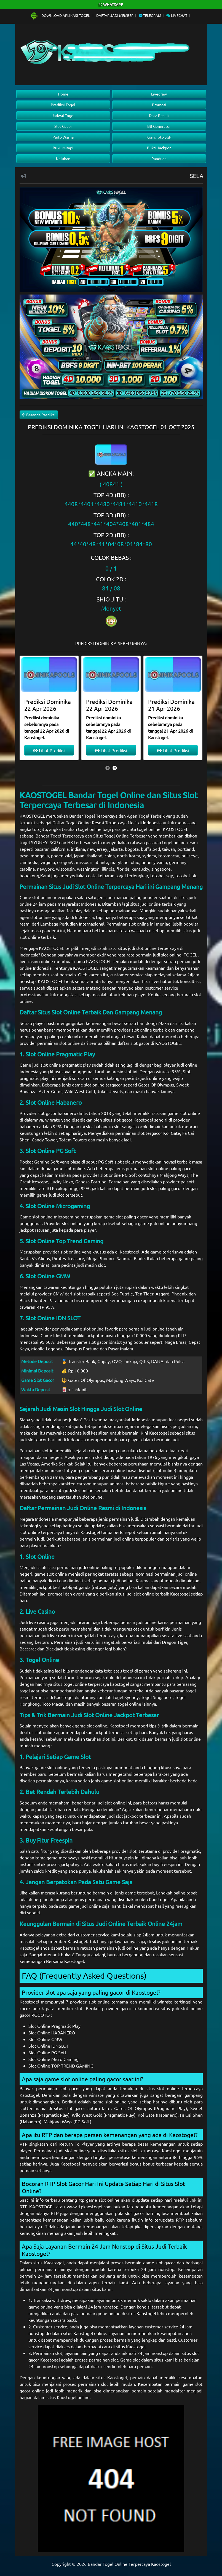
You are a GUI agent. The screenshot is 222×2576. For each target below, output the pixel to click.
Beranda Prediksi (38, 414)
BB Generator (159, 126)
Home (63, 93)
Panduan (159, 158)
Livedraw (159, 93)
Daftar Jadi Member (114, 15)
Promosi (159, 104)
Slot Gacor (63, 126)
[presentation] (107, 767)
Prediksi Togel (63, 104)
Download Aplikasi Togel (60, 15)
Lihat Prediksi (49, 750)
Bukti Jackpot (159, 147)
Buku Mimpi (63, 147)
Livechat (176, 15)
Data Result (159, 115)
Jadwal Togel (63, 115)
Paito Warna (63, 136)
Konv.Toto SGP (159, 136)
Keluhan (63, 158)
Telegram (150, 15)
